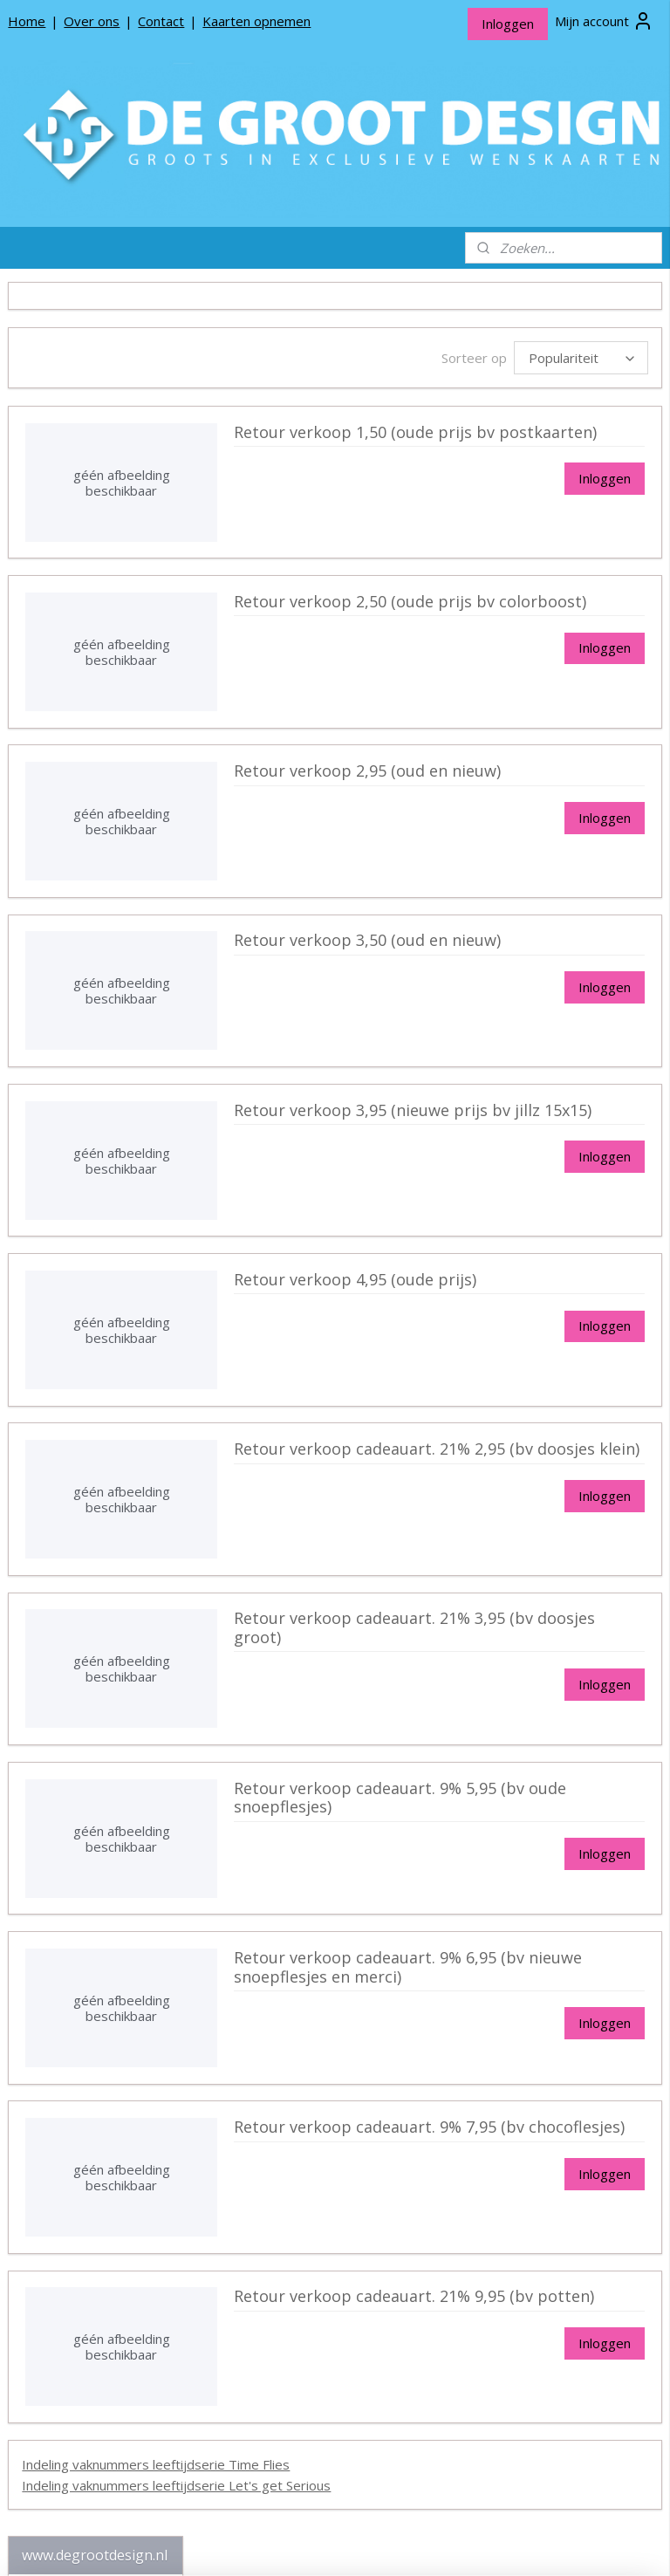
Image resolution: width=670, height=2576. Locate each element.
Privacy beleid (61, 1370)
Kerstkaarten (109, 1120)
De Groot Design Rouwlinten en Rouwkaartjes (95, 1257)
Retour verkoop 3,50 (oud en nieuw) (532, 958)
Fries (102, 1148)
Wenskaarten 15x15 (102, 472)
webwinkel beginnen (392, 2544)
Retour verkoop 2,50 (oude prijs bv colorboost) (525, 618)
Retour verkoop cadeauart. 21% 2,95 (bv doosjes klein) (525, 1466)
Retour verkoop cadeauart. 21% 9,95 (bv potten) (525, 2314)
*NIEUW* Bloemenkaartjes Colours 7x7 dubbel (95, 391)
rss (325, 2544)
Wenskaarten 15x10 (102, 556)
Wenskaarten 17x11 (102, 528)
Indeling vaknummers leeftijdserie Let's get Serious (368, 2492)
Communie (109, 721)
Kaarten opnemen (256, 21)
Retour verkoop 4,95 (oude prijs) (525, 1297)
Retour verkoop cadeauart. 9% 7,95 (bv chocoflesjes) (525, 2144)
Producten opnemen (81, 1342)
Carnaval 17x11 (94, 652)
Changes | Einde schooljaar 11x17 (99, 687)
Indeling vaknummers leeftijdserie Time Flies (348, 2471)
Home (26, 21)
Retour (116, 943)
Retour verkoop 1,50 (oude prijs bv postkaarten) (525, 449)
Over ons (92, 21)
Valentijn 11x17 (107, 861)
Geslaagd (109, 749)
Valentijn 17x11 (107, 915)
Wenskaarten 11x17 (102, 500)
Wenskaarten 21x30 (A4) (102, 591)
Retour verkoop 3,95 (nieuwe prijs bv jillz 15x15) (532, 1127)
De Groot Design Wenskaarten (95, 438)
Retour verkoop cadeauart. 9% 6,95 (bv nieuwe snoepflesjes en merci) (525, 1984)
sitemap (289, 2544)
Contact (161, 21)
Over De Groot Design (86, 1315)
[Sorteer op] (539, 357)
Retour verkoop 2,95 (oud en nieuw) (532, 788)
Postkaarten (102, 1176)
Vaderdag (109, 805)
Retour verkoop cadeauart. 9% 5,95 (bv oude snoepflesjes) (525, 1814)
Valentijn (109, 833)
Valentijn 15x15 (107, 888)
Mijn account (604, 20)
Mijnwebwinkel (544, 2544)
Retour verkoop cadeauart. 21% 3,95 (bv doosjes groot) (528, 1636)
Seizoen (102, 625)
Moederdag (109, 777)
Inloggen (508, 23)
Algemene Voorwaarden (91, 1397)
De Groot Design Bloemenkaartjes (95, 1209)
